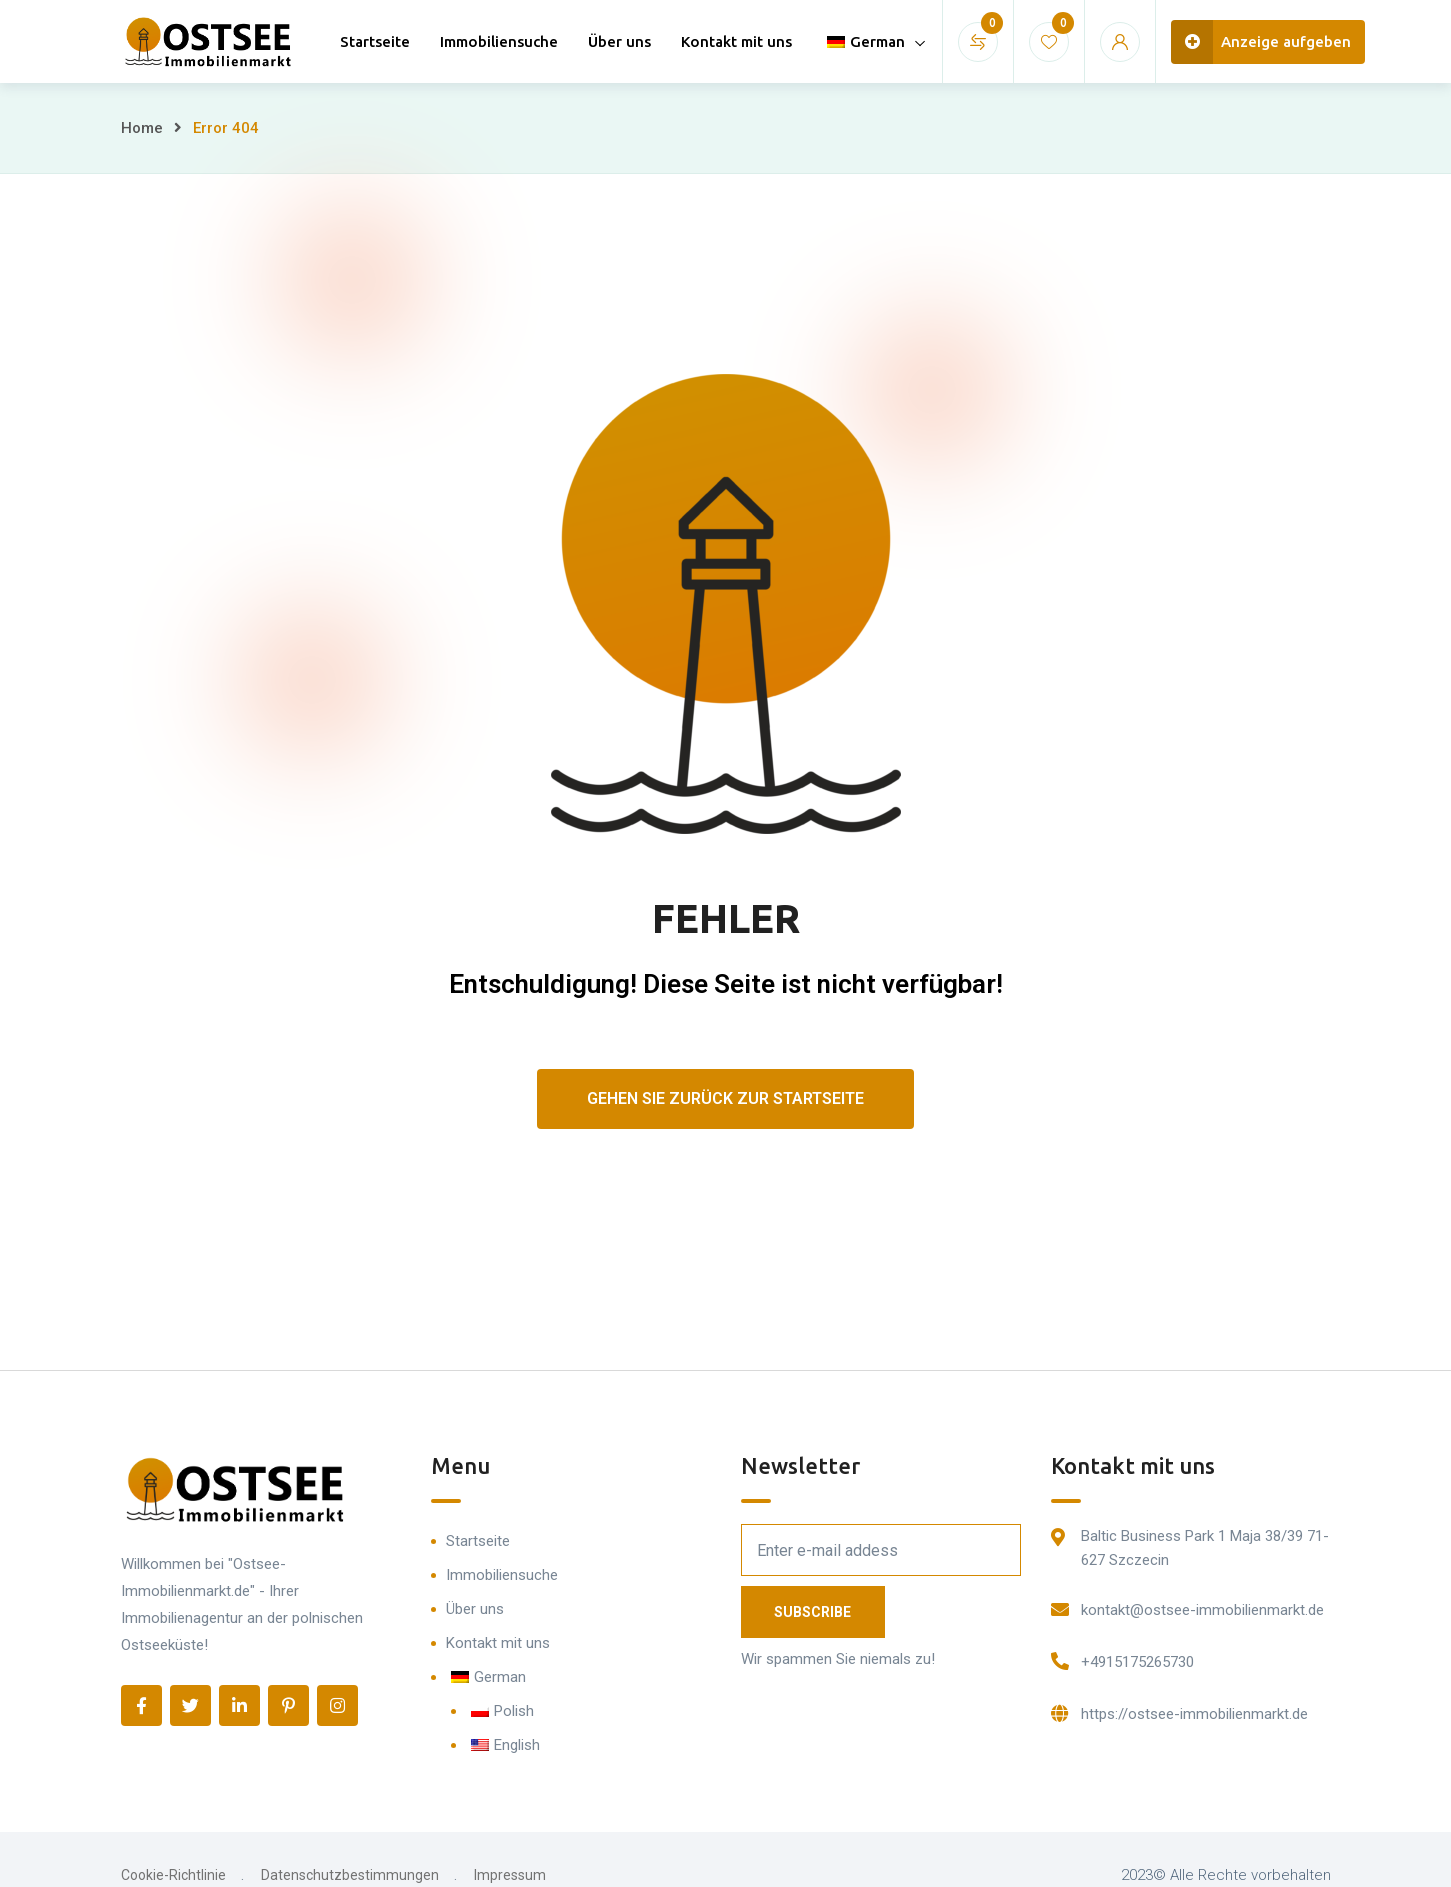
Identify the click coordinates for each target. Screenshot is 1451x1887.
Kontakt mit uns (736, 41)
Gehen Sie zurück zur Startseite (725, 1098)
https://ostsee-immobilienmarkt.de (1194, 1714)
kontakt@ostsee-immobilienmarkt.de (1202, 1610)
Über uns (619, 41)
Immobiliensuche (499, 41)
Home (142, 128)
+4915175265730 (1137, 1662)
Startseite (375, 41)
